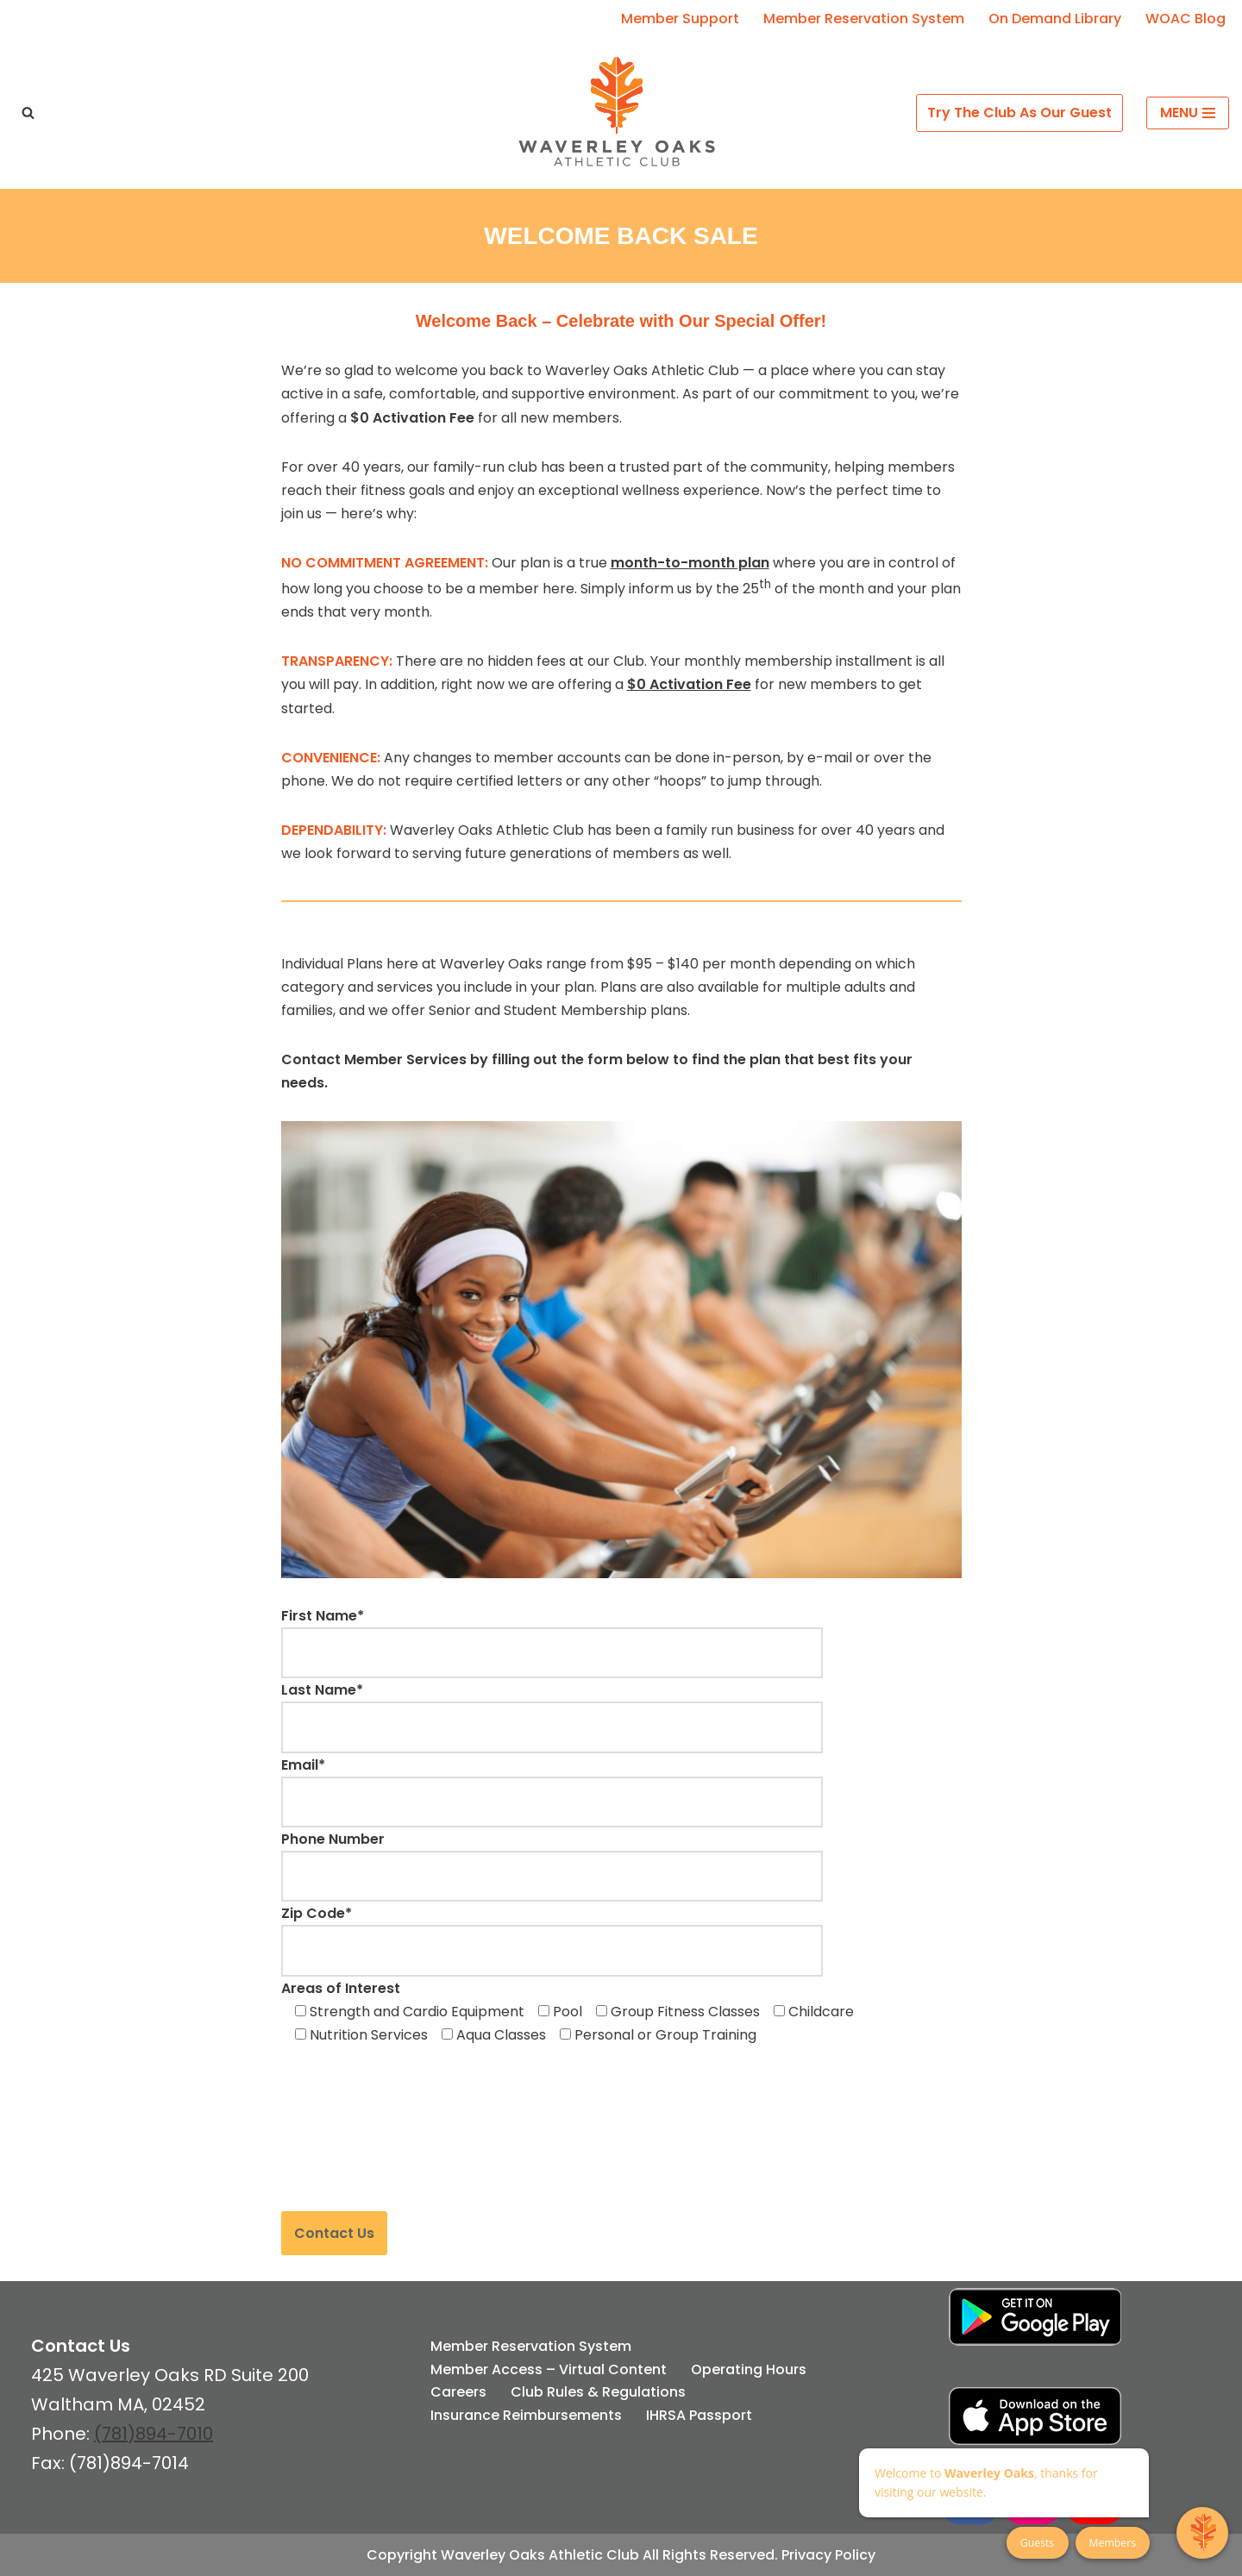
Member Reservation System (863, 18)
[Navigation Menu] (1187, 113)
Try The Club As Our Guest (1019, 112)
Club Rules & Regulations (598, 2392)
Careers (458, 2392)
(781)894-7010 (153, 2434)
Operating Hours (748, 2369)
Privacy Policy (828, 2555)
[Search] (28, 112)
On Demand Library (1054, 18)
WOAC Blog (1185, 18)
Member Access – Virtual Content (548, 2369)
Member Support (680, 18)
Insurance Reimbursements (526, 2415)
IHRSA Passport (699, 2415)
